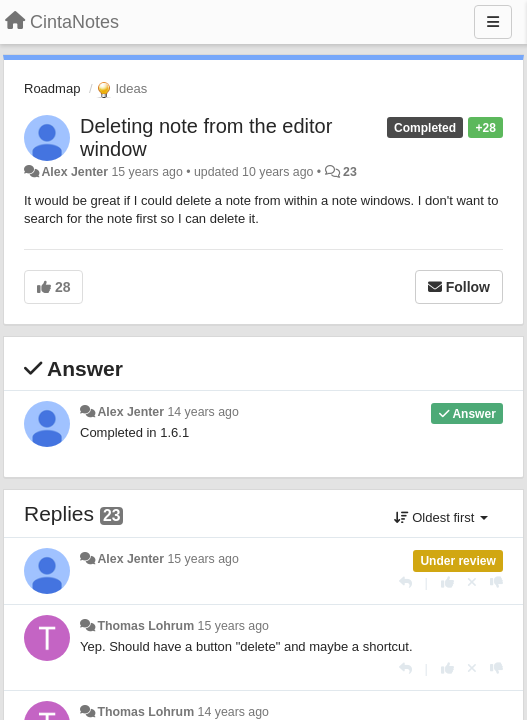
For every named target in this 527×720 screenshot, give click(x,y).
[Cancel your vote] (472, 582)
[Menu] (493, 22)
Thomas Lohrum (145, 626)
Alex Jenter (74, 172)
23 (350, 172)
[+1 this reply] (447, 582)
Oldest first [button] (441, 517)
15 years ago (202, 559)
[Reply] (405, 582)
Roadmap (52, 88)
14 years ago (202, 412)
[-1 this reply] (496, 582)
